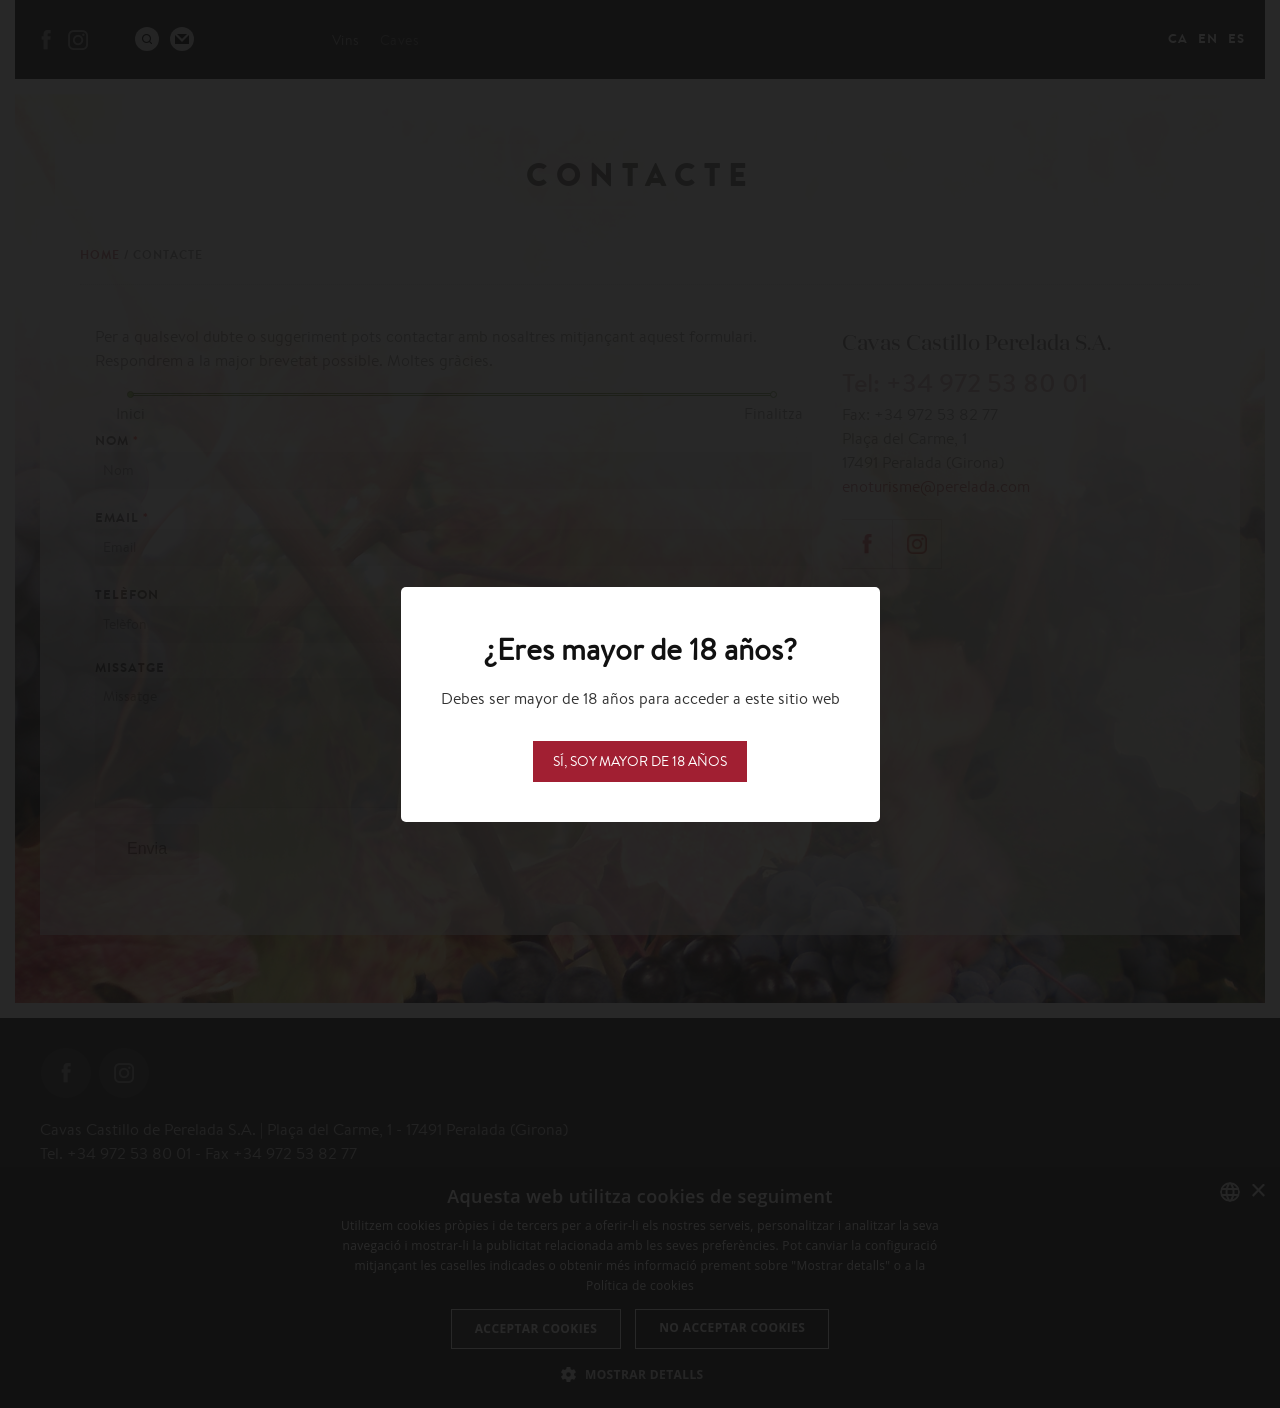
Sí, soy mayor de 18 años (640, 761)
